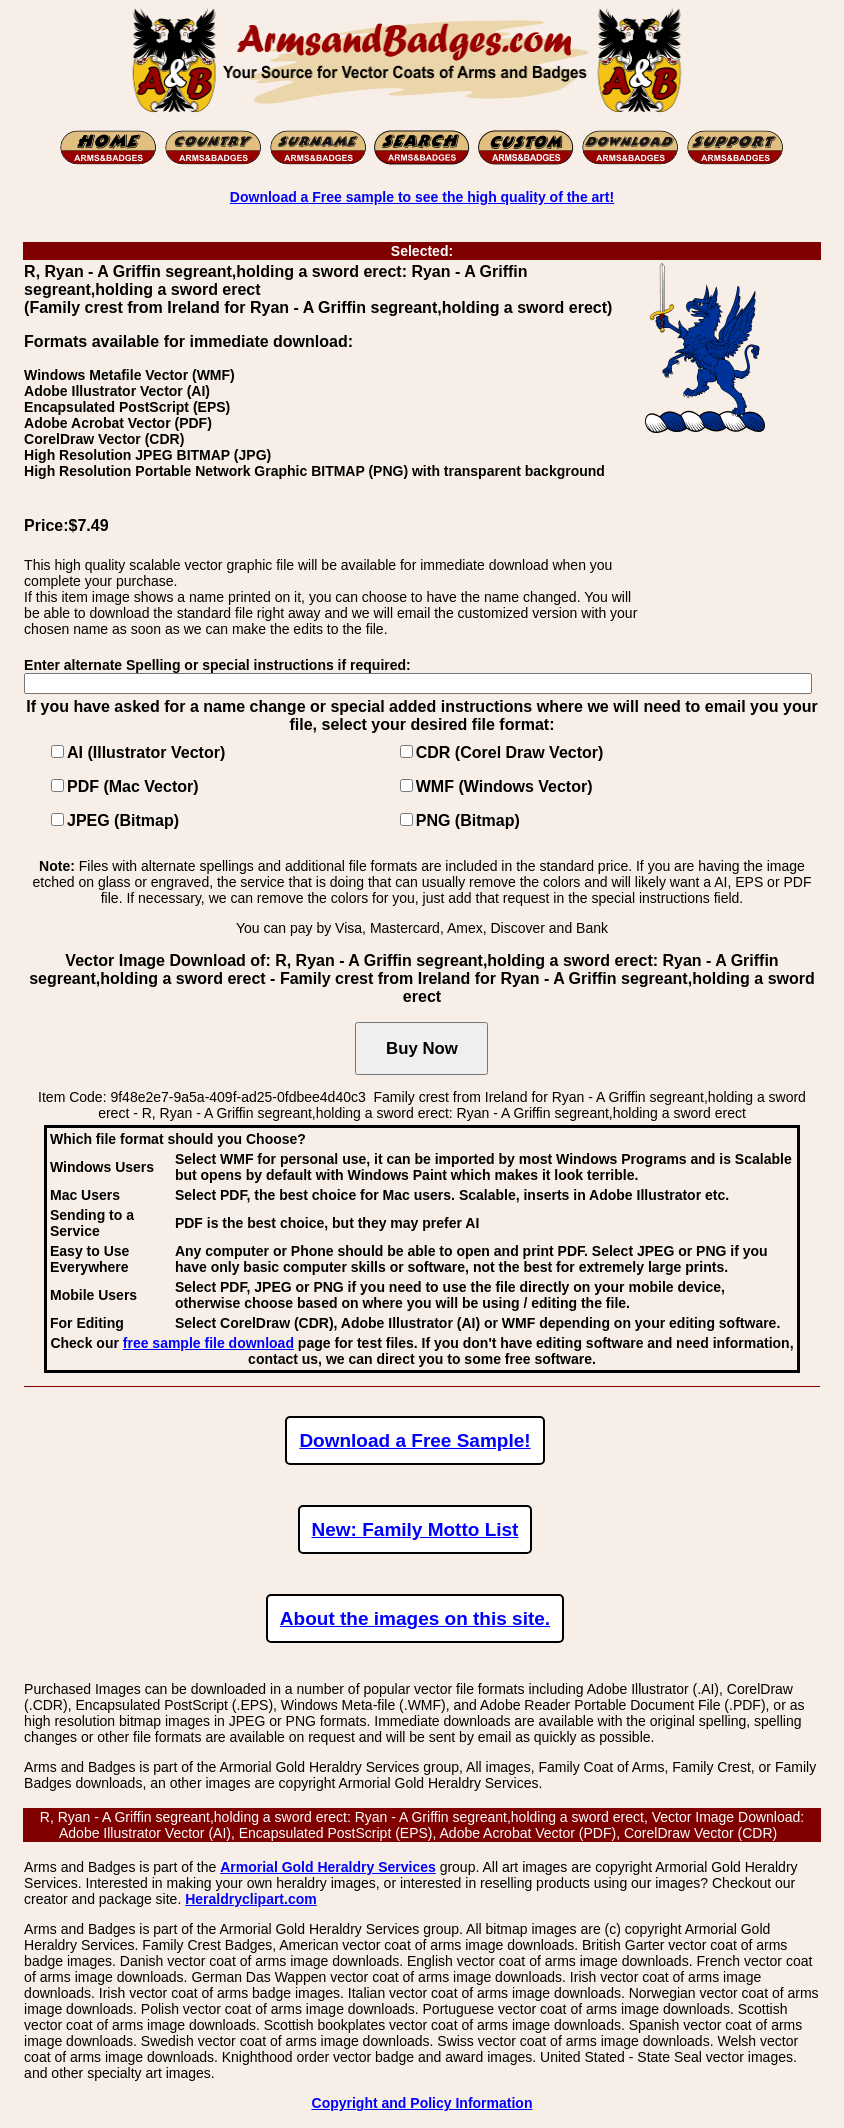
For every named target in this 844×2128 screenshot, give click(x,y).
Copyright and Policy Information (422, 2103)
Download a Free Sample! (414, 1440)
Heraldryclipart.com (251, 1899)
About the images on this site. (415, 1618)
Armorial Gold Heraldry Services (328, 1867)
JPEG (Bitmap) (123, 820)
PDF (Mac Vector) (133, 786)
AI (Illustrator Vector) (146, 752)
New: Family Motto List (415, 1529)
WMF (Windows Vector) (504, 786)
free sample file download (208, 1343)
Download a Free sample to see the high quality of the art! (422, 197)
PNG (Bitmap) (468, 820)
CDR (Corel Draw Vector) (510, 752)
